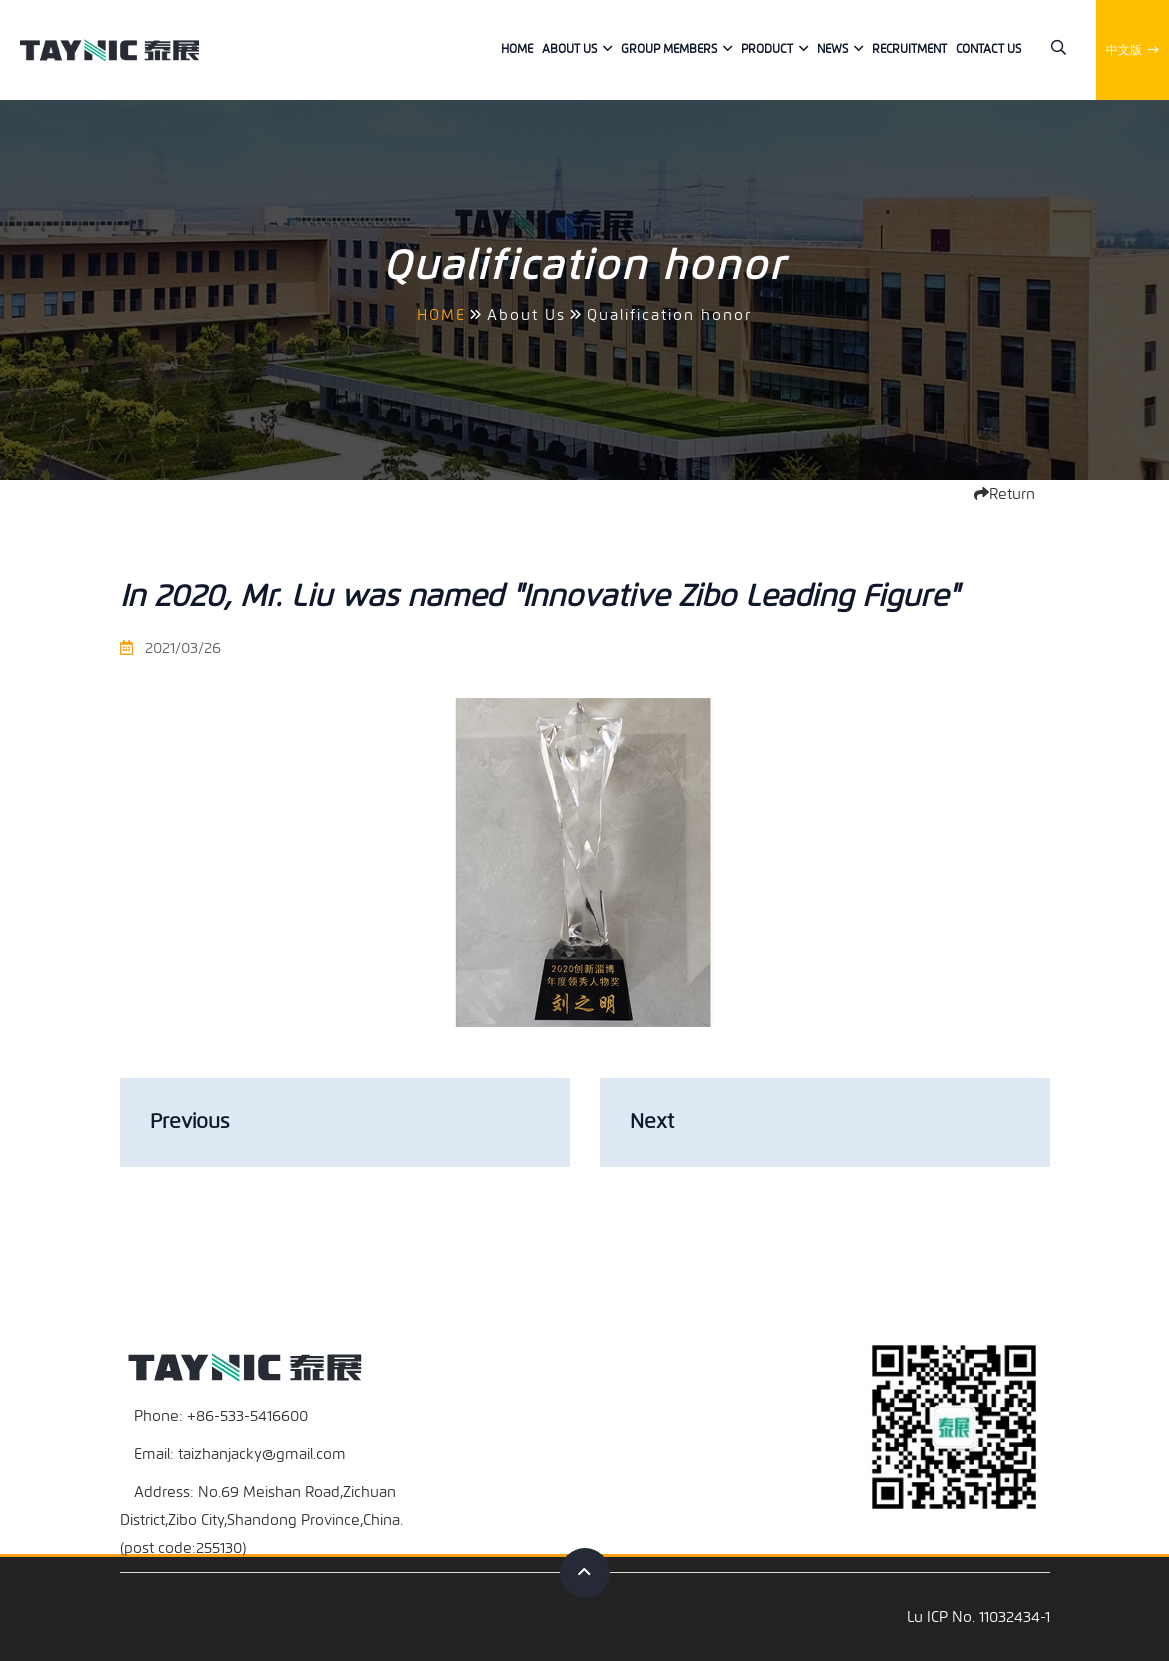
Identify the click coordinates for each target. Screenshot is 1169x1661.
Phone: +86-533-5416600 (221, 1416)
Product (767, 49)
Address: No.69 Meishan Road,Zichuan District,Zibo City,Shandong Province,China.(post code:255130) (261, 1520)
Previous (189, 1121)
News (832, 49)
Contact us (988, 49)
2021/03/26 (170, 648)
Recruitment (909, 49)
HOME (441, 315)
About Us (569, 49)
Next (652, 1121)
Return (1004, 494)
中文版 (1132, 50)
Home (517, 49)
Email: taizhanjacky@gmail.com (240, 1454)
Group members (669, 49)
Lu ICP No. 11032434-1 (978, 1617)
